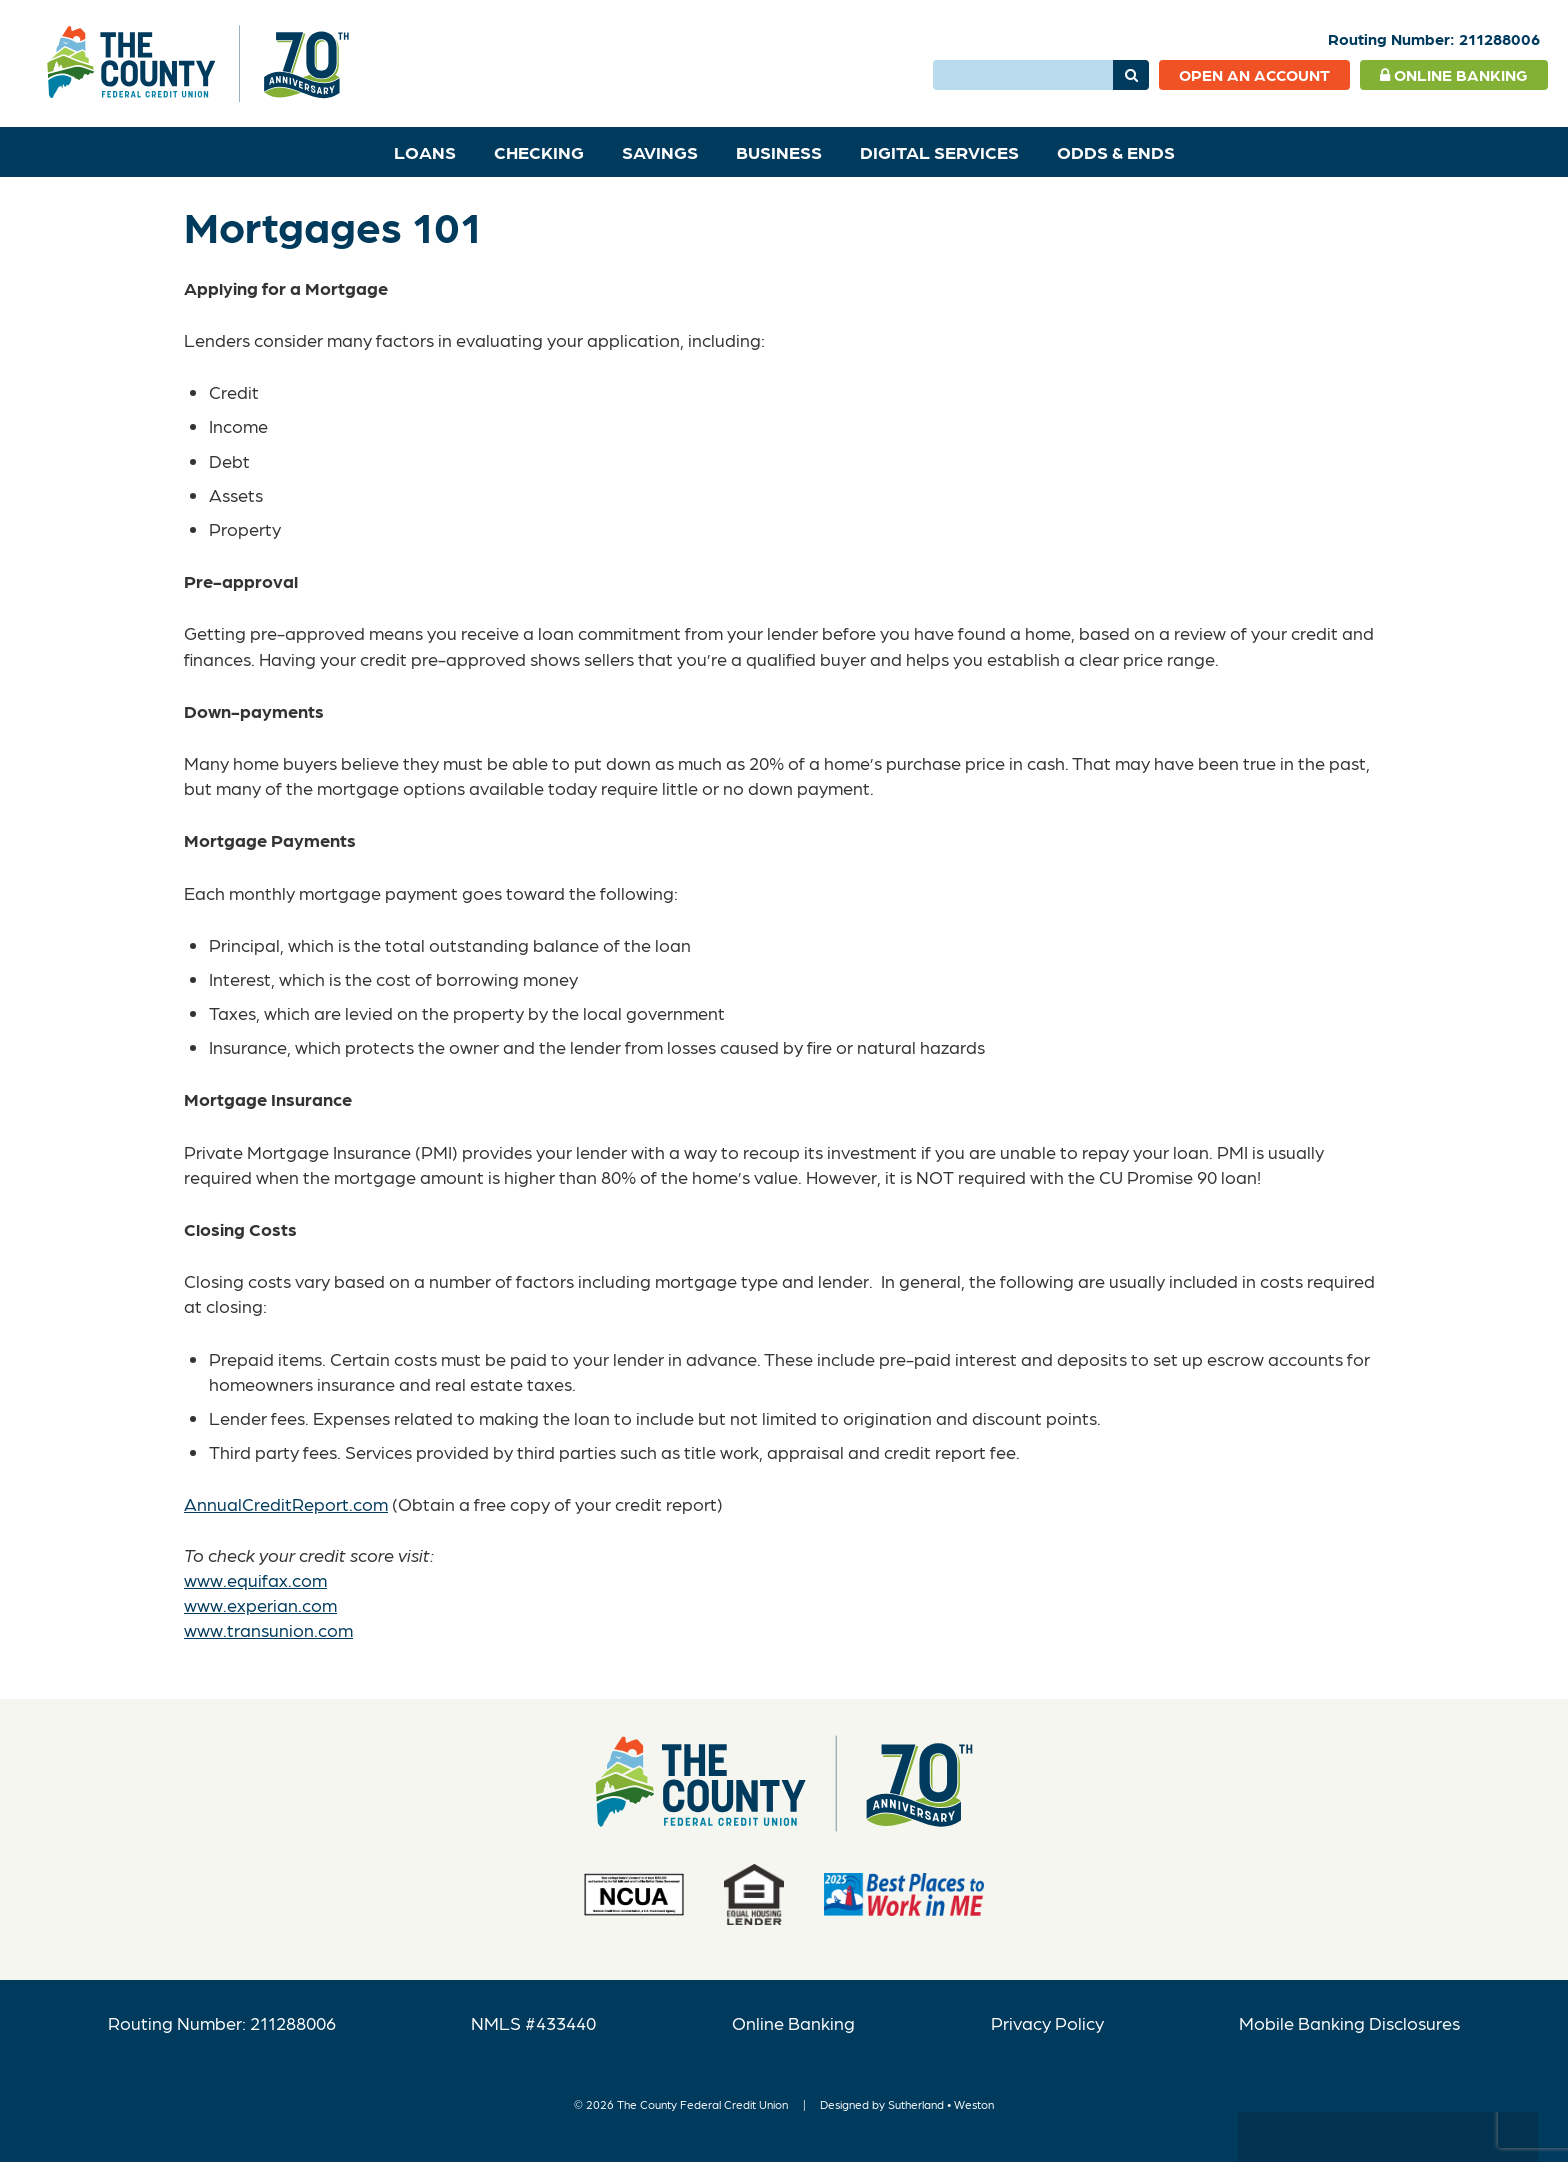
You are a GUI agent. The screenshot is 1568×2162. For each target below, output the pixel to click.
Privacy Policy (1047, 2022)
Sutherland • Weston (941, 2104)
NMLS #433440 (533, 2022)
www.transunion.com (268, 1629)
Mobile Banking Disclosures (1349, 2022)
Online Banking (1454, 74)
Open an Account (1254, 74)
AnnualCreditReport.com (286, 1503)
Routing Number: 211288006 (222, 2022)
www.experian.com (260, 1604)
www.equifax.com (255, 1579)
